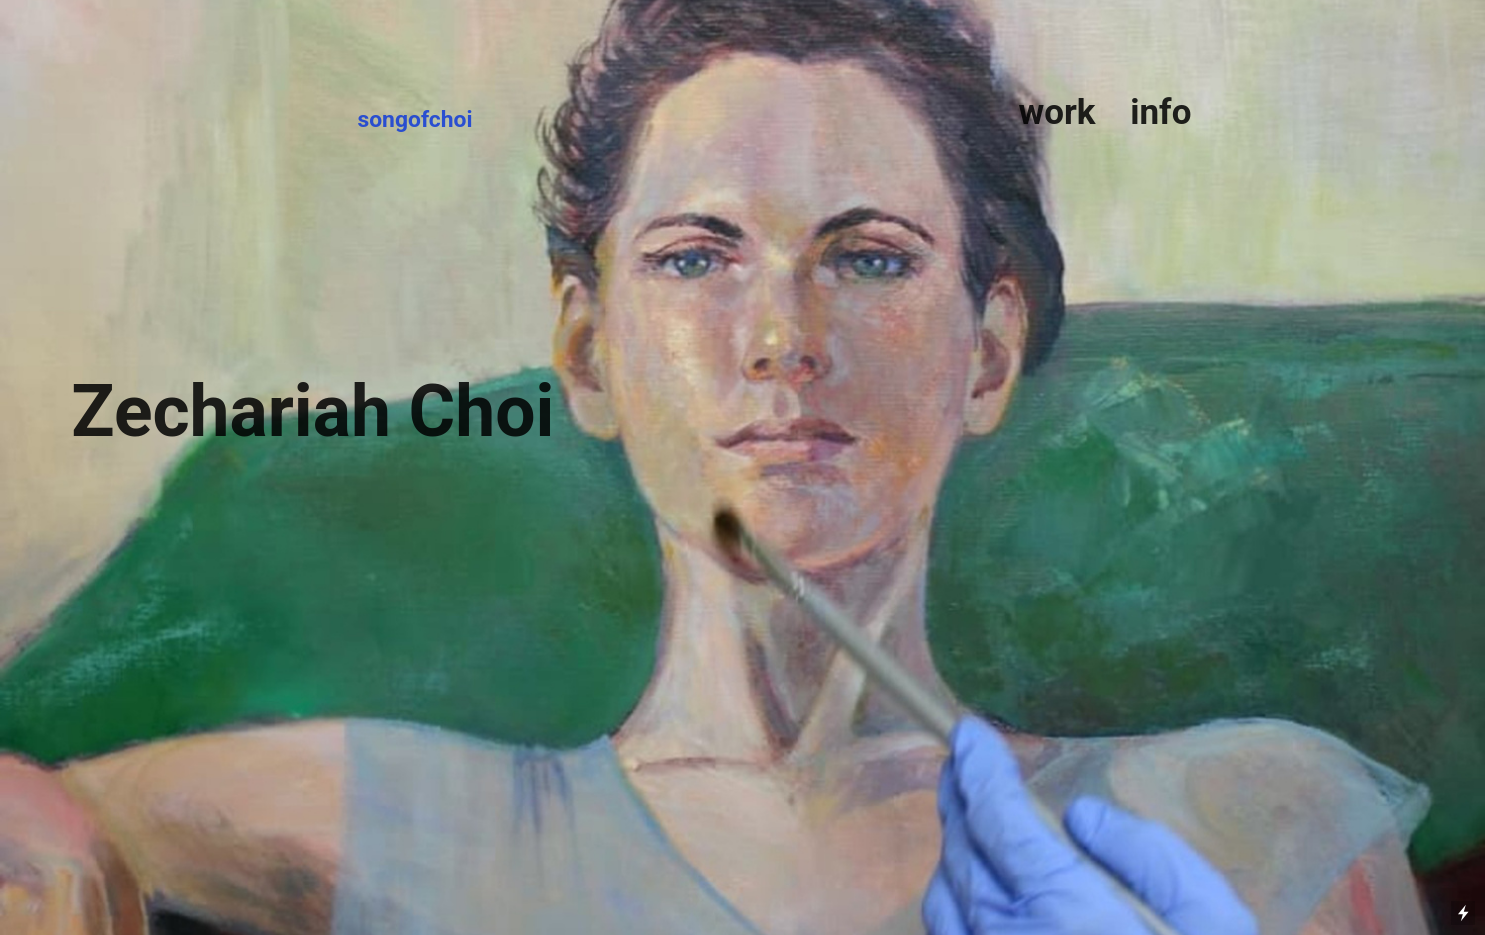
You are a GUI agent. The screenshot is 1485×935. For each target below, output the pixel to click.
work (1056, 112)
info (1156, 112)
